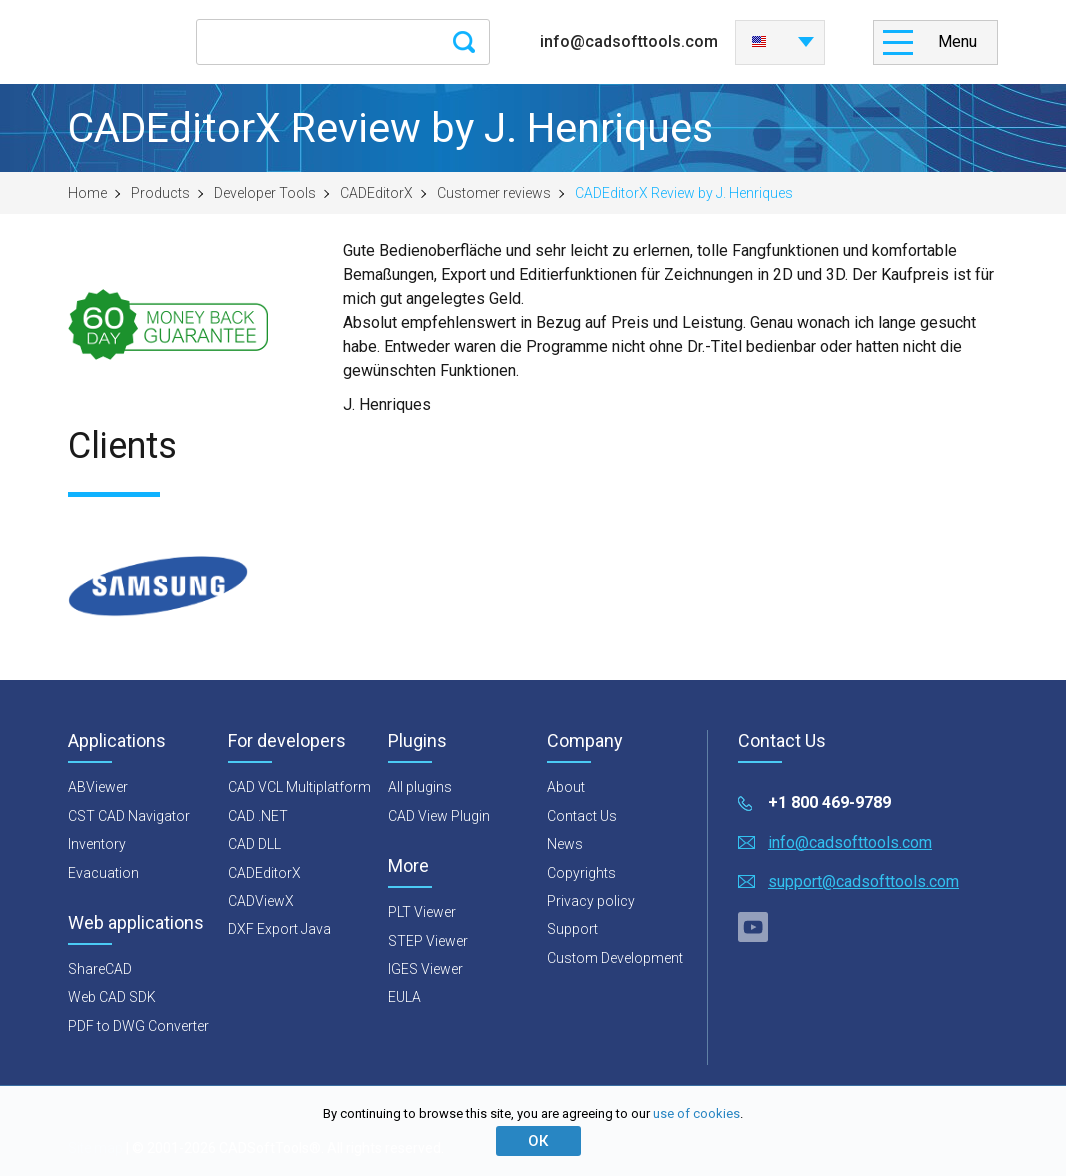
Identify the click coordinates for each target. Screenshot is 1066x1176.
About (566, 787)
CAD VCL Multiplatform (299, 787)
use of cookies (696, 1113)
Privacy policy (591, 901)
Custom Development (615, 958)
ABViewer (98, 787)
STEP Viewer (428, 941)
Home (87, 193)
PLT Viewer (422, 912)
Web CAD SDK (112, 997)
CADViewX (261, 901)
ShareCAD (100, 969)
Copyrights (581, 873)
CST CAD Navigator (129, 816)
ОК (538, 1141)
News (565, 844)
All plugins (420, 787)
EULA (404, 997)
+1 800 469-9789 (829, 802)
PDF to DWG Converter (138, 1026)
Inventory (97, 844)
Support (572, 929)
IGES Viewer (425, 969)
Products (160, 193)
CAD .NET (258, 816)
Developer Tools (265, 193)
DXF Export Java (279, 929)
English (759, 42)
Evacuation (103, 873)
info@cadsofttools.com (629, 41)
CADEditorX (376, 193)
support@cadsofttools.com (863, 881)
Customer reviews (494, 193)
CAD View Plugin (439, 816)
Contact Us (582, 816)
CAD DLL (254, 844)
